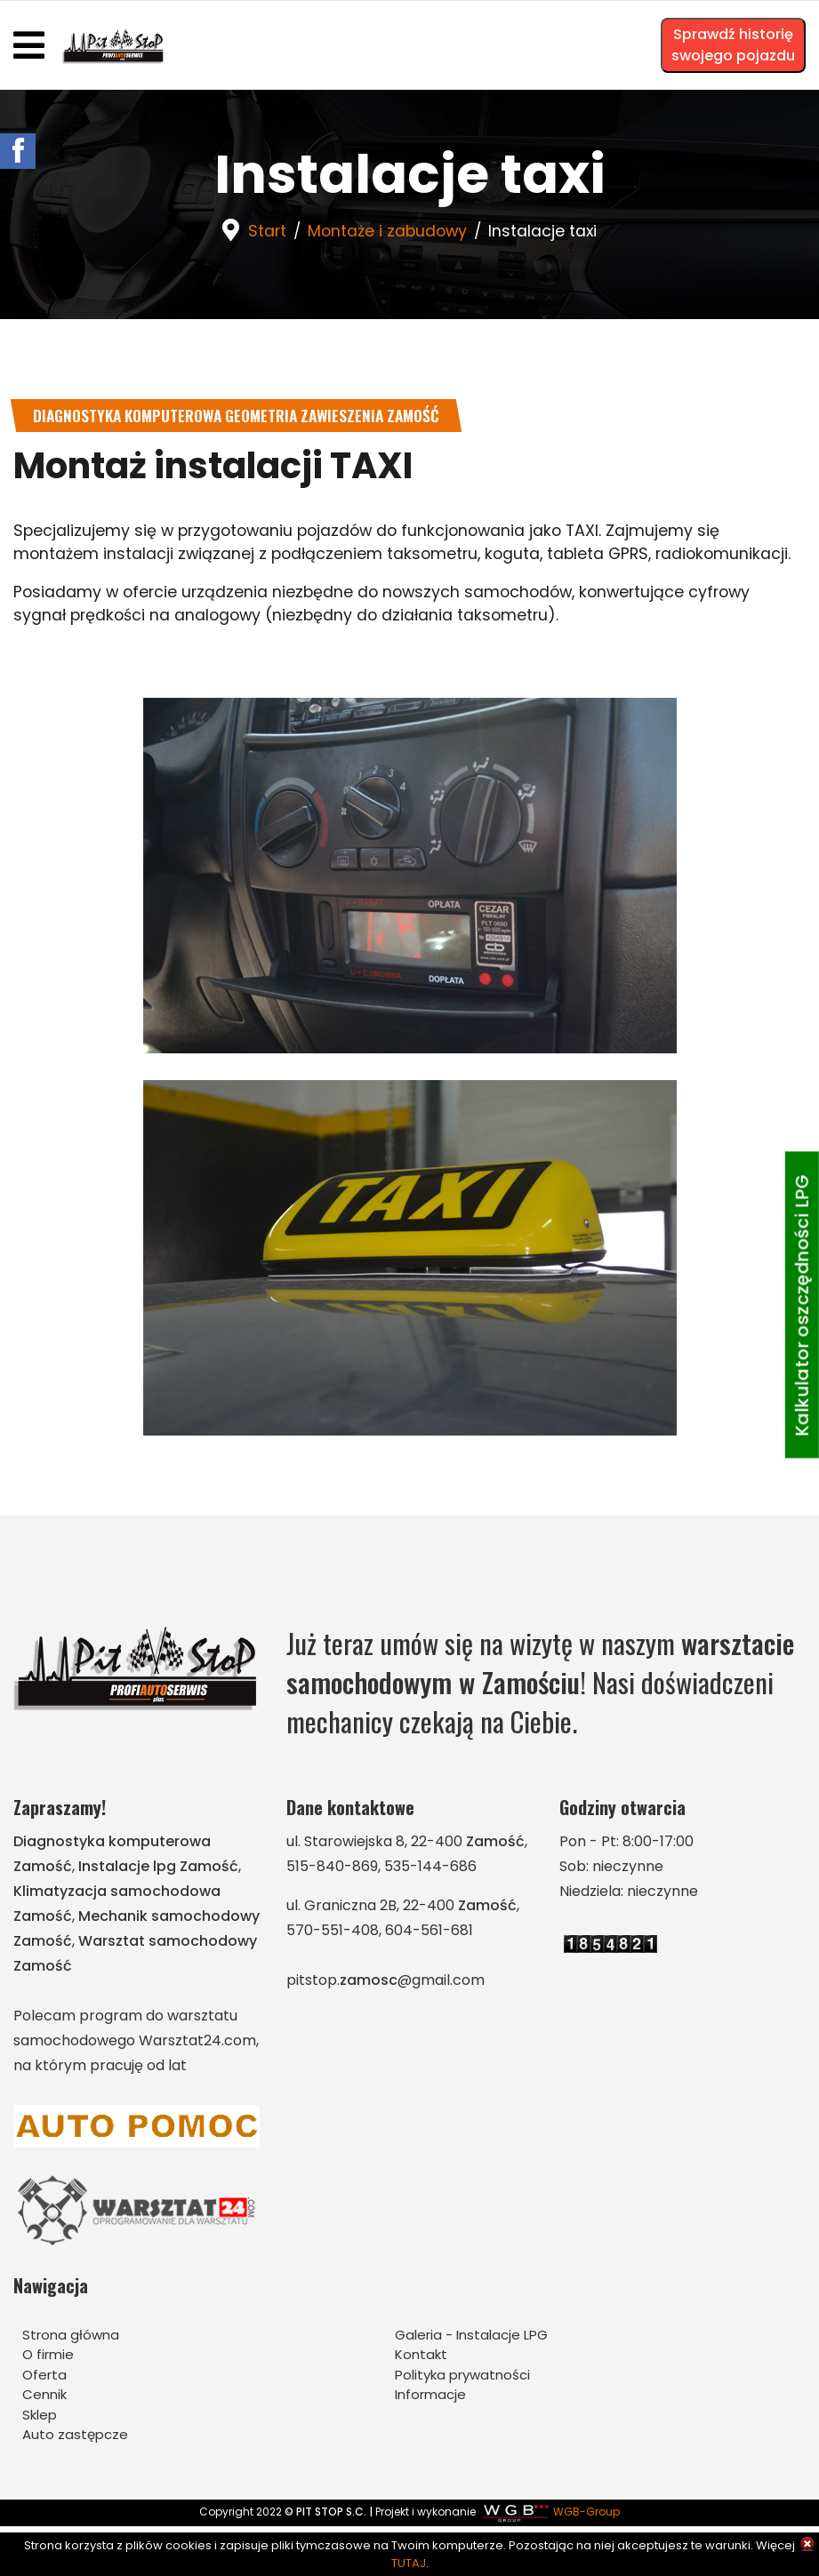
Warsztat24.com (197, 2043)
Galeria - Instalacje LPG (471, 2336)
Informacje (430, 2397)
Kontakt (421, 2357)
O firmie (48, 2357)
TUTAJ (408, 2563)
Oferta (44, 2376)
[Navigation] (28, 45)
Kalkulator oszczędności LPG (802, 1305)
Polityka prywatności (462, 2376)
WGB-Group (586, 2514)
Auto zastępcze (75, 2437)
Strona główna (70, 2336)
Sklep (39, 2416)
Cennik (44, 2397)
